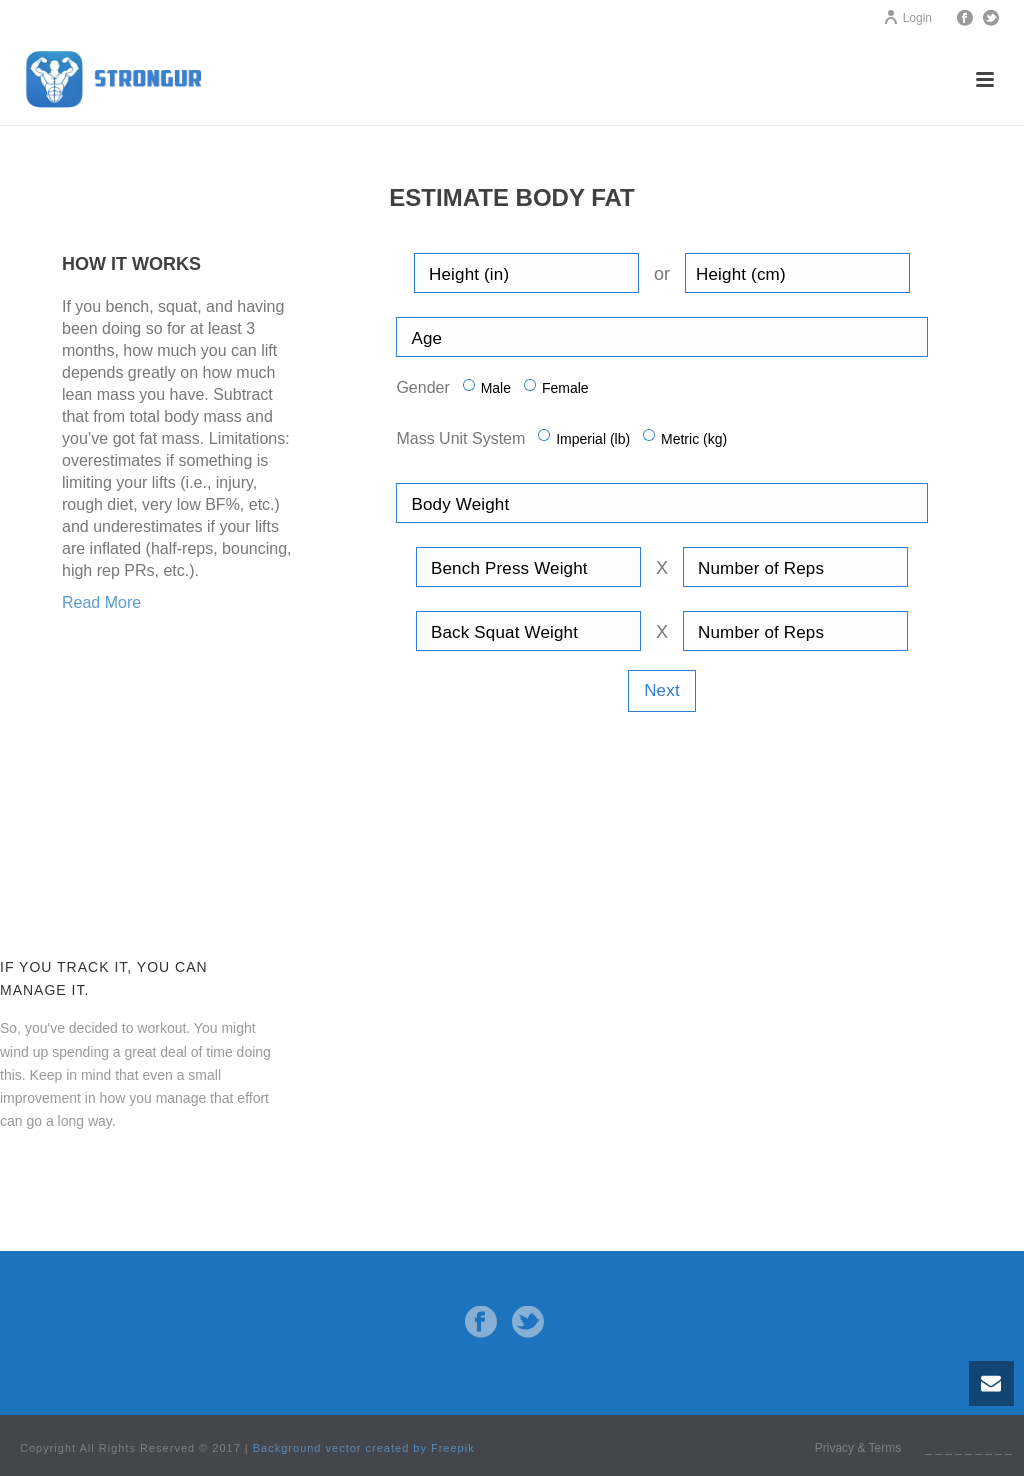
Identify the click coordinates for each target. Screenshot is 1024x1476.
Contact (49, 1172)
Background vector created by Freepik (364, 1448)
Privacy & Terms (858, 1448)
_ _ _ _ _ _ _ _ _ (968, 1448)
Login (907, 18)
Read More (101, 602)
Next (662, 690)
